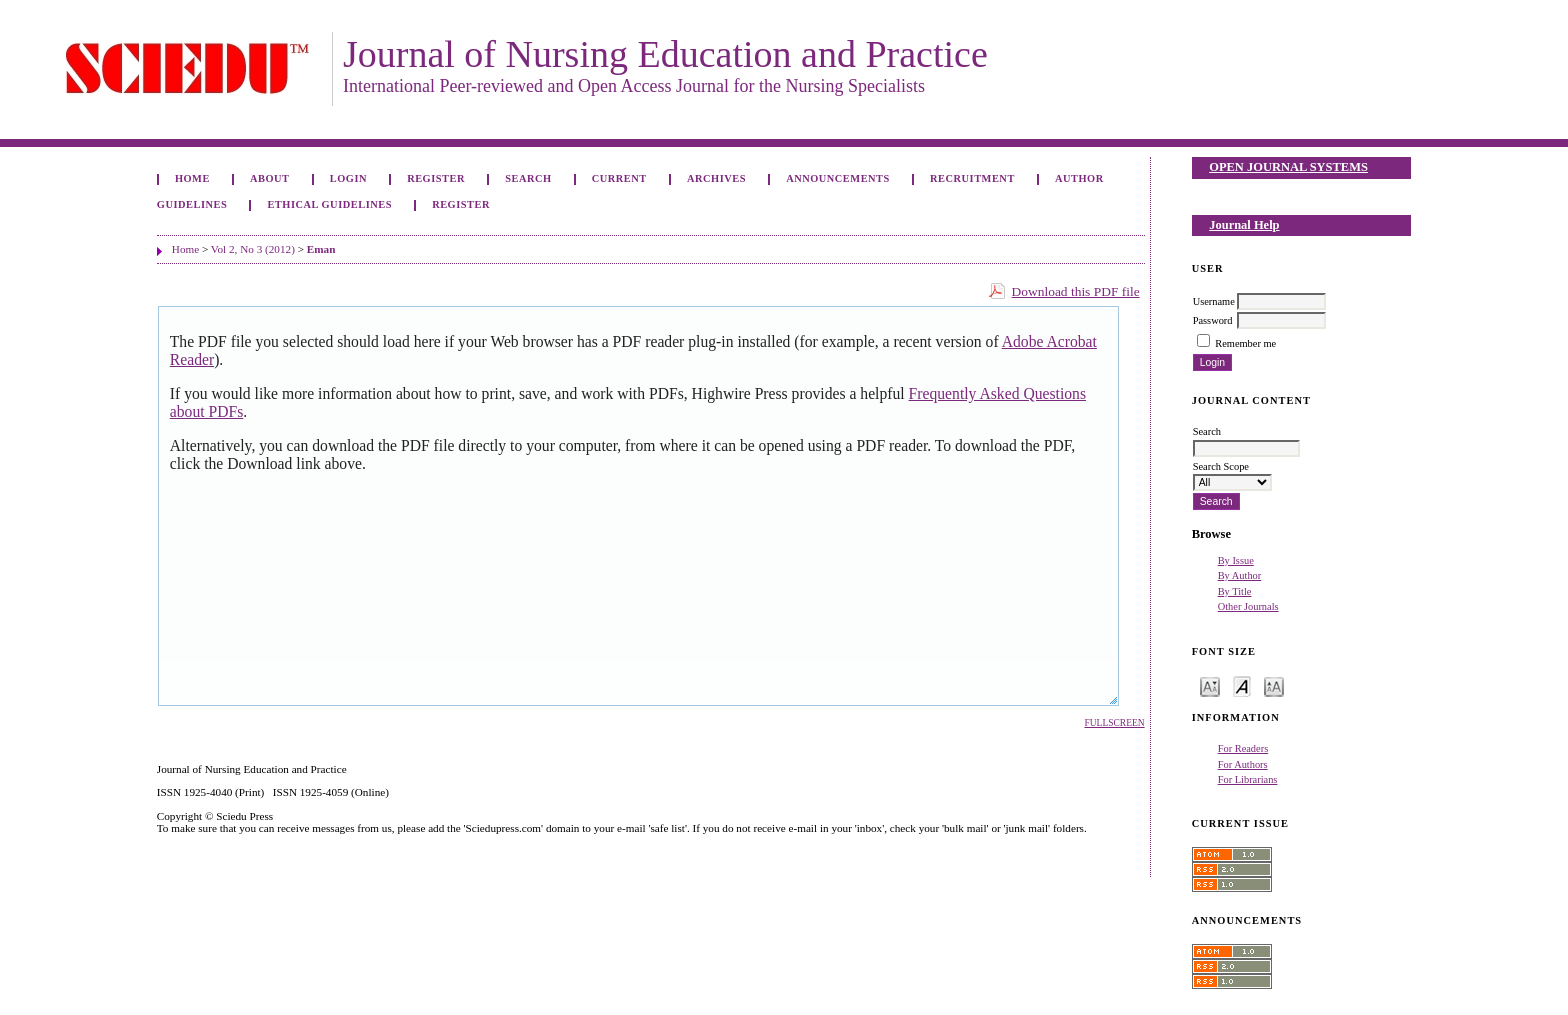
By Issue (1236, 560)
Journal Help (1244, 225)
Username (1214, 301)
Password (1213, 320)
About (270, 178)
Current (619, 178)
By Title (1235, 591)
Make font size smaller (1210, 685)
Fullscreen (1114, 723)
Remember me (1245, 343)
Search (528, 178)
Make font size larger (1274, 685)
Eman (321, 249)
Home (192, 178)
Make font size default (1242, 685)
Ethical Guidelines (329, 204)
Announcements (838, 178)
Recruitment (972, 178)
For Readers (1243, 748)
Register (436, 178)
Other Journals (1248, 606)
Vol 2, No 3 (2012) (253, 249)
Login (348, 178)
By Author (1240, 575)
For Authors (1243, 764)
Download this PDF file (1076, 291)
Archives (716, 178)
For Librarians (1248, 779)
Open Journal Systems (1288, 167)
